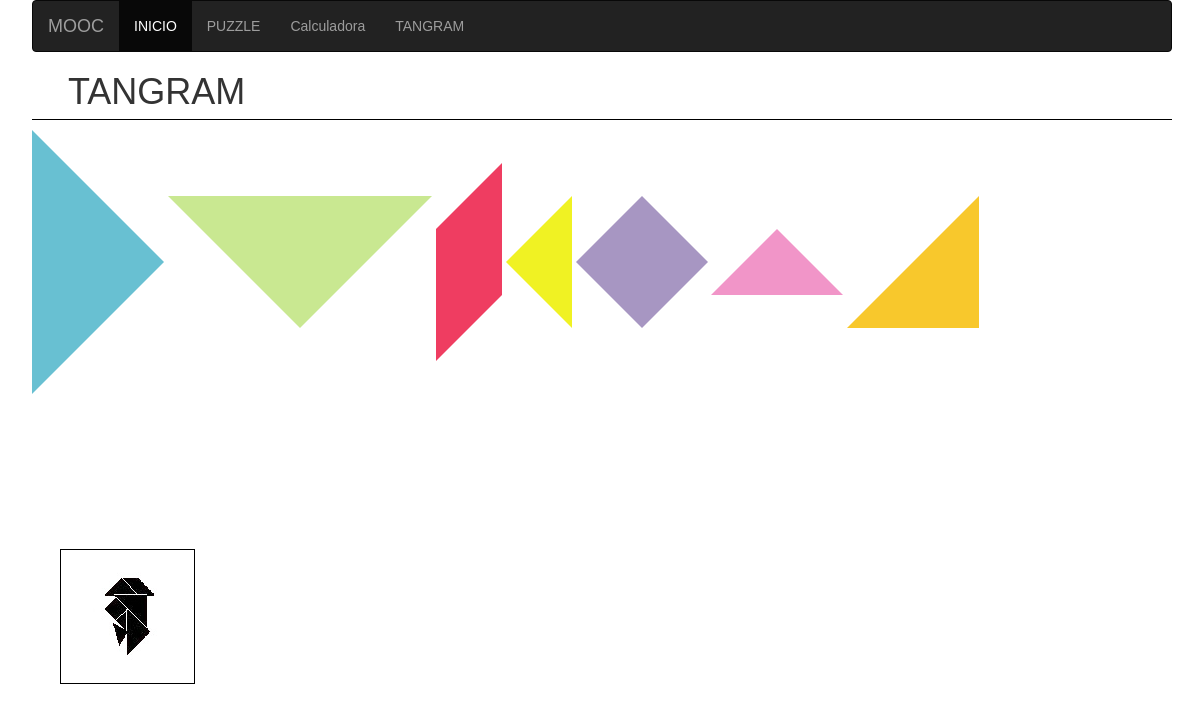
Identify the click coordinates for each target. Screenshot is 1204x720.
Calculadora (327, 26)
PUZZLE (234, 26)
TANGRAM (429, 26)
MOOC (76, 26)
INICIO (155, 26)
